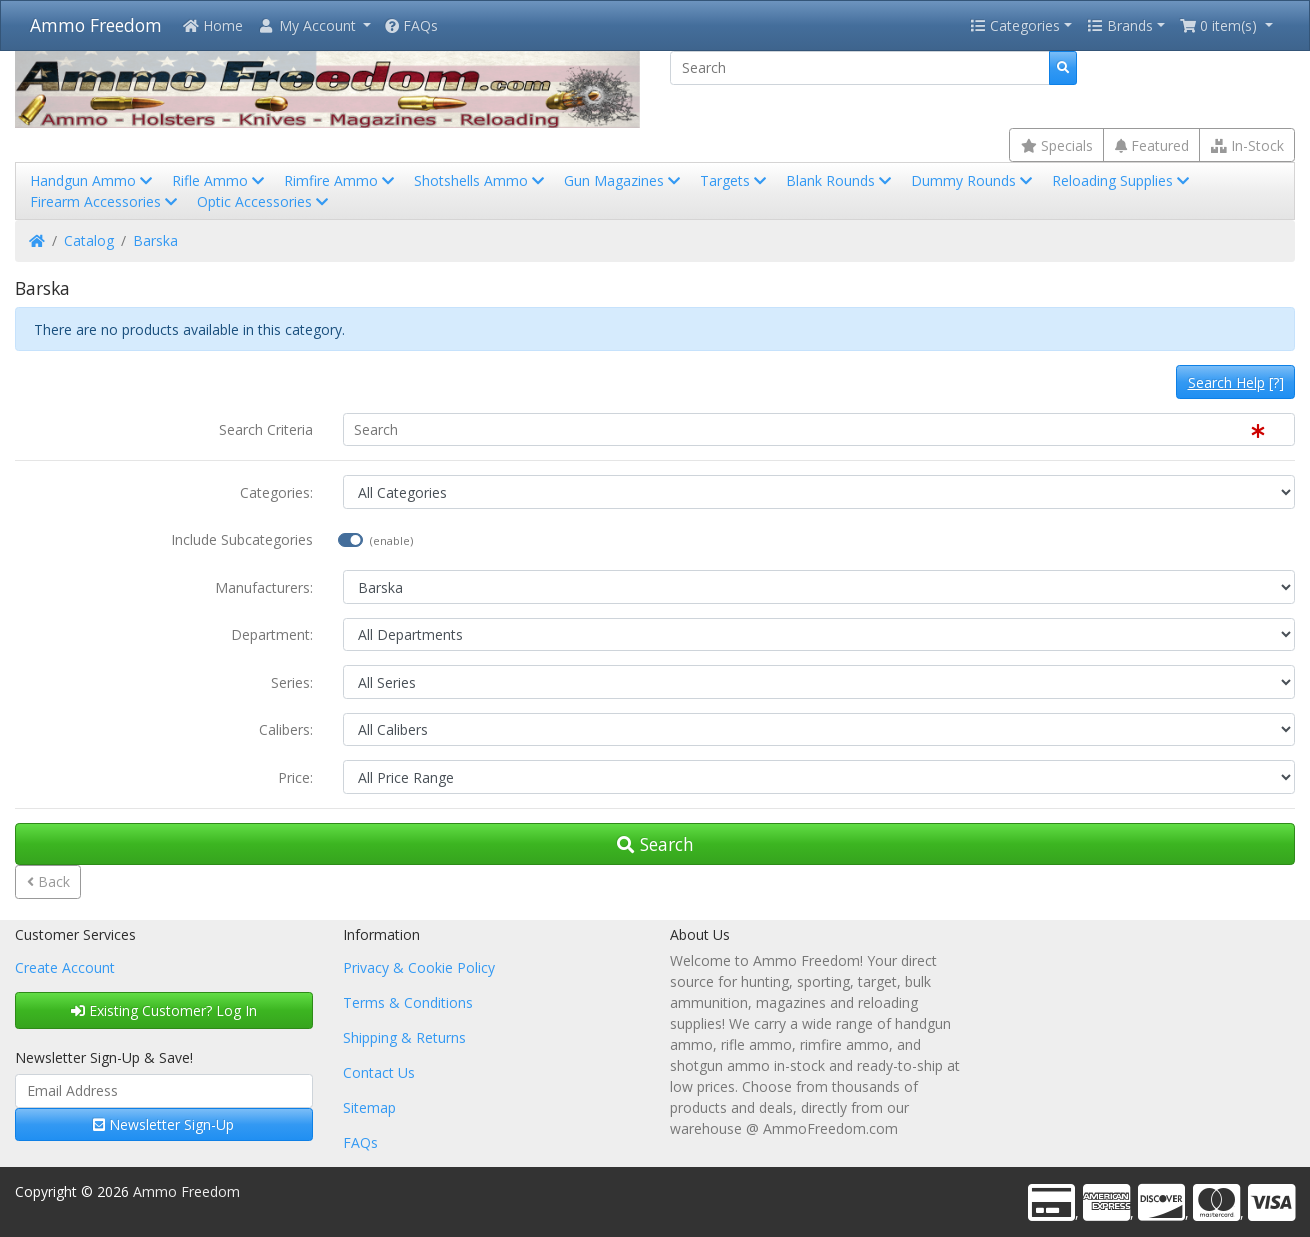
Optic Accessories (264, 201)
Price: (295, 777)
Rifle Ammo (220, 180)
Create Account (65, 967)
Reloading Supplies (1122, 180)
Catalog (89, 240)
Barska (155, 240)
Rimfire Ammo (341, 180)
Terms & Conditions (408, 1002)
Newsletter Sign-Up (163, 1124)
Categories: (276, 492)
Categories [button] (1015, 25)
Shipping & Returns (404, 1037)
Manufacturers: (264, 587)
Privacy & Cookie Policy (419, 967)
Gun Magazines (624, 180)
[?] (1236, 382)
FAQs (411, 25)
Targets (735, 180)
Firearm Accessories (105, 201)
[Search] (860, 68)
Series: (292, 682)
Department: (272, 634)
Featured (1152, 145)
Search (655, 844)
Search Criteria (266, 429)
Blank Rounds (840, 180)
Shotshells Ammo (481, 180)
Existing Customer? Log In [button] (164, 1010)
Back (48, 881)
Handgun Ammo (93, 180)
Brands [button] (1120, 25)
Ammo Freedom (96, 25)
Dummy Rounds (973, 180)
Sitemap (369, 1107)
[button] (314, 25)
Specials (1057, 145)
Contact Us (379, 1072)
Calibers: (286, 729)
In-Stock (1247, 145)
